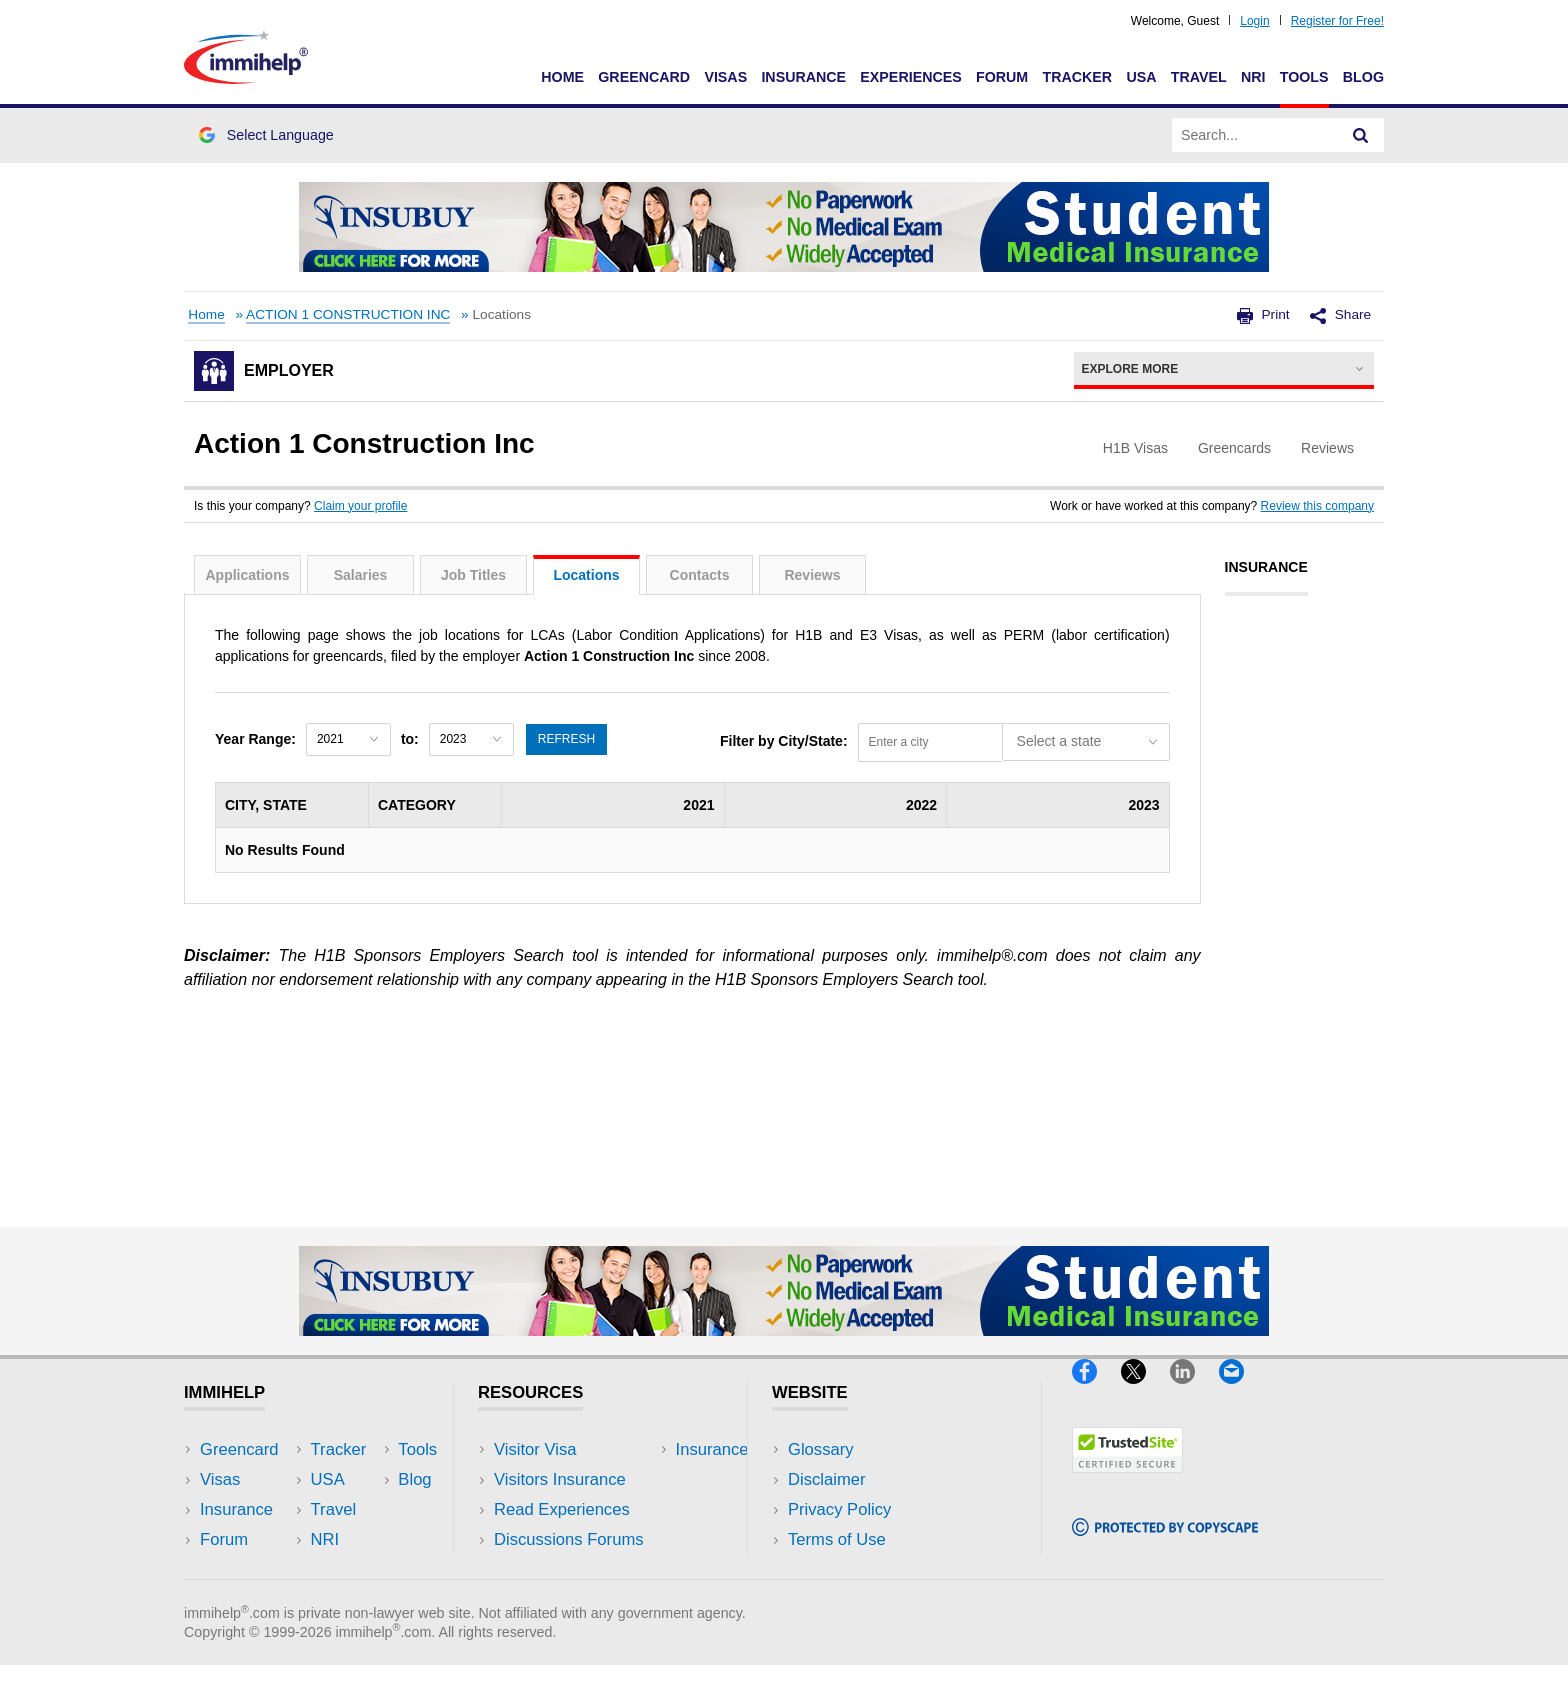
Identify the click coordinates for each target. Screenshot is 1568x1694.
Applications (247, 575)
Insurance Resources (572, 1569)
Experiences (910, 77)
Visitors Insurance (560, 1479)
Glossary (821, 1449)
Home (562, 77)
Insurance (803, 77)
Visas (725, 77)
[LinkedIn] (1194, 1392)
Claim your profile (360, 506)
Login (1254, 21)
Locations (586, 575)
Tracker (1077, 77)
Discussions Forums (569, 1539)
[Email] (1241, 1392)
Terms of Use (837, 1539)
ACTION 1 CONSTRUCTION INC (348, 314)
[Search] (1361, 135)
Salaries (361, 575)
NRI (1253, 77)
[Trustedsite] (1127, 1481)
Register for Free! (1337, 21)
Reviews (812, 575)
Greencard (644, 77)
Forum (1002, 77)
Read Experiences (562, 1509)
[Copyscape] (1165, 1544)
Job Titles (473, 575)
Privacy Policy (839, 1509)
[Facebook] (1096, 1392)
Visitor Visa (535, 1449)
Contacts (700, 575)
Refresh (566, 739)
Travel (1199, 77)
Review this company (1317, 506)
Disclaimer (827, 1479)
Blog (1363, 77)
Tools (1304, 77)
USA (1141, 77)
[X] (1145, 1392)
